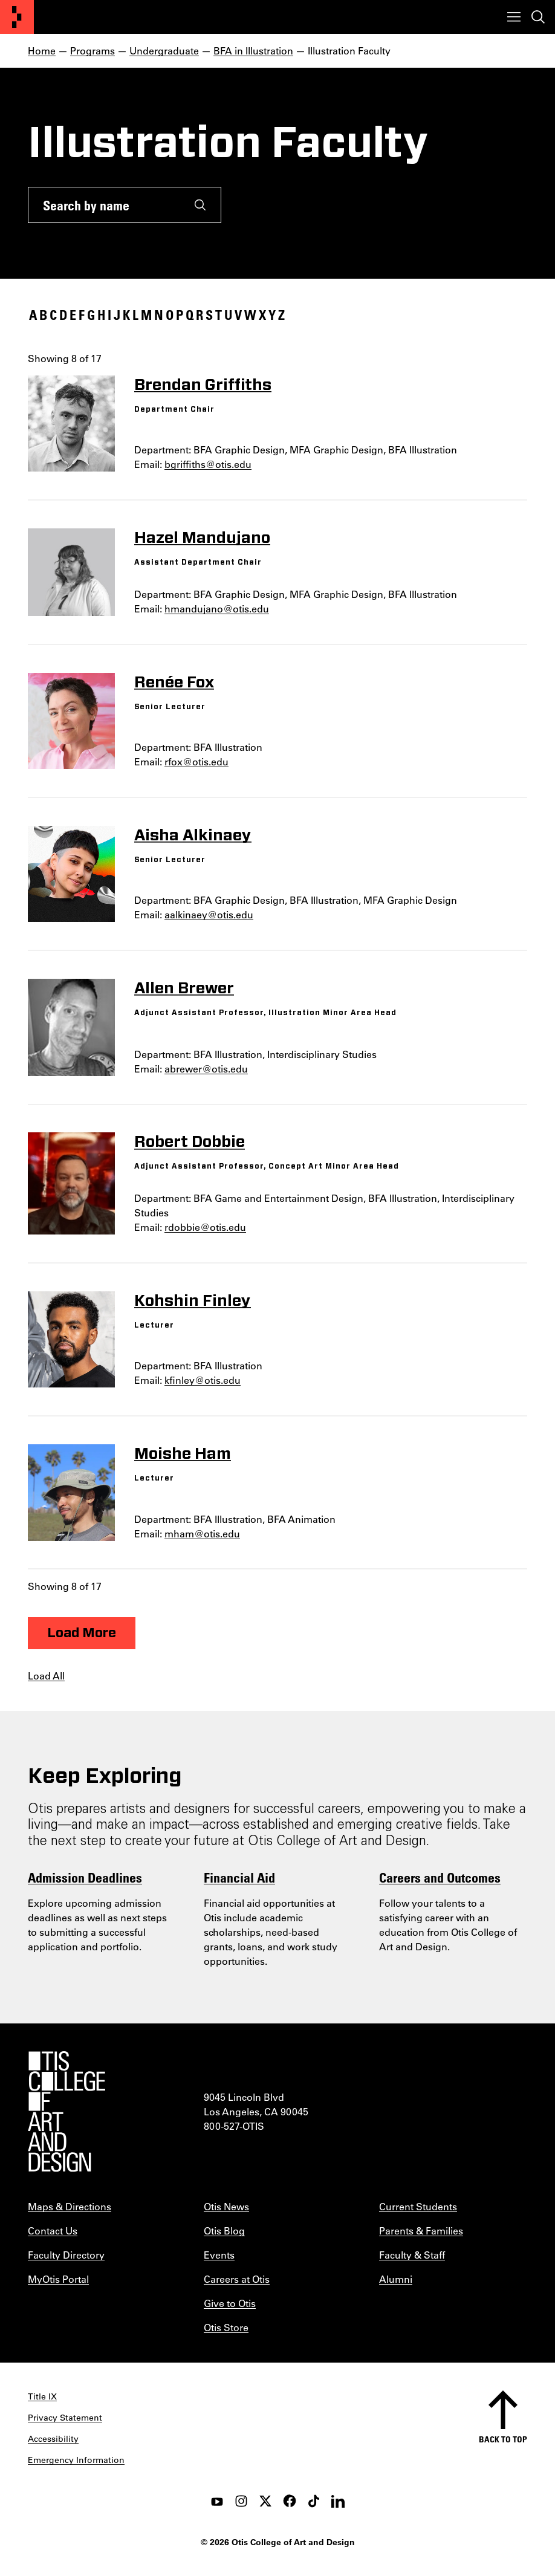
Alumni (395, 2279)
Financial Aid (239, 1877)
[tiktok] (314, 2501)
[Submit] (200, 204)
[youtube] (217, 2501)
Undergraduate (164, 50)
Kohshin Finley (192, 1301)
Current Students (418, 2206)
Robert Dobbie (189, 1142)
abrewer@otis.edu (206, 1068)
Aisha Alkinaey (193, 835)
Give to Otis (230, 2303)
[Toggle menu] (514, 17)
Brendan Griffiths (202, 385)
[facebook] (289, 2501)
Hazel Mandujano (202, 538)
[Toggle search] (538, 17)
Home (42, 50)
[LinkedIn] (338, 2501)
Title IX (42, 2396)
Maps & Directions (69, 2206)
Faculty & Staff (412, 2254)
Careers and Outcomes (440, 1877)
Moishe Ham (182, 1454)
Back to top (503, 2439)
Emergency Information (76, 2459)
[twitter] (265, 2501)
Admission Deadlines (85, 1877)
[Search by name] (104, 204)
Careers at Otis (237, 2279)
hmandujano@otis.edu (216, 608)
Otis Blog (224, 2230)
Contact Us (52, 2230)
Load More (81, 1633)
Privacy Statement (65, 2417)
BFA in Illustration (253, 50)
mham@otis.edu (202, 1533)
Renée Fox (174, 682)
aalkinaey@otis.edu (208, 914)
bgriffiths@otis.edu (208, 464)
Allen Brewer (184, 988)
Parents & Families (421, 2230)
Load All (46, 1675)
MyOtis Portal (58, 2279)
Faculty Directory (66, 2254)
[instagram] (241, 2501)
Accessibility (53, 2438)
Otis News (226, 2206)
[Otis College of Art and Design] (17, 17)
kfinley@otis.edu (202, 1380)
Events (219, 2254)
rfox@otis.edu (196, 761)
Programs (92, 50)
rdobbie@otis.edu (205, 1227)
